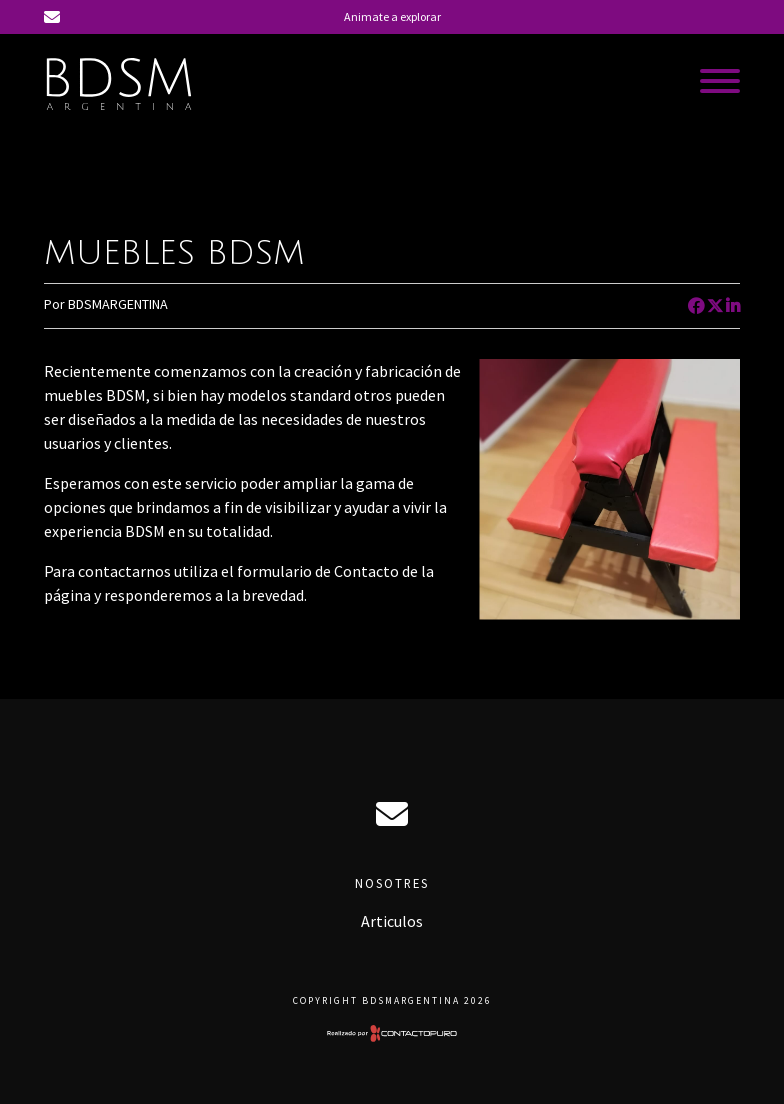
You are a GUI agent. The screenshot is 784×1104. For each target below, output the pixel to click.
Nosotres (392, 883)
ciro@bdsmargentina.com (392, 814)
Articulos (392, 921)
